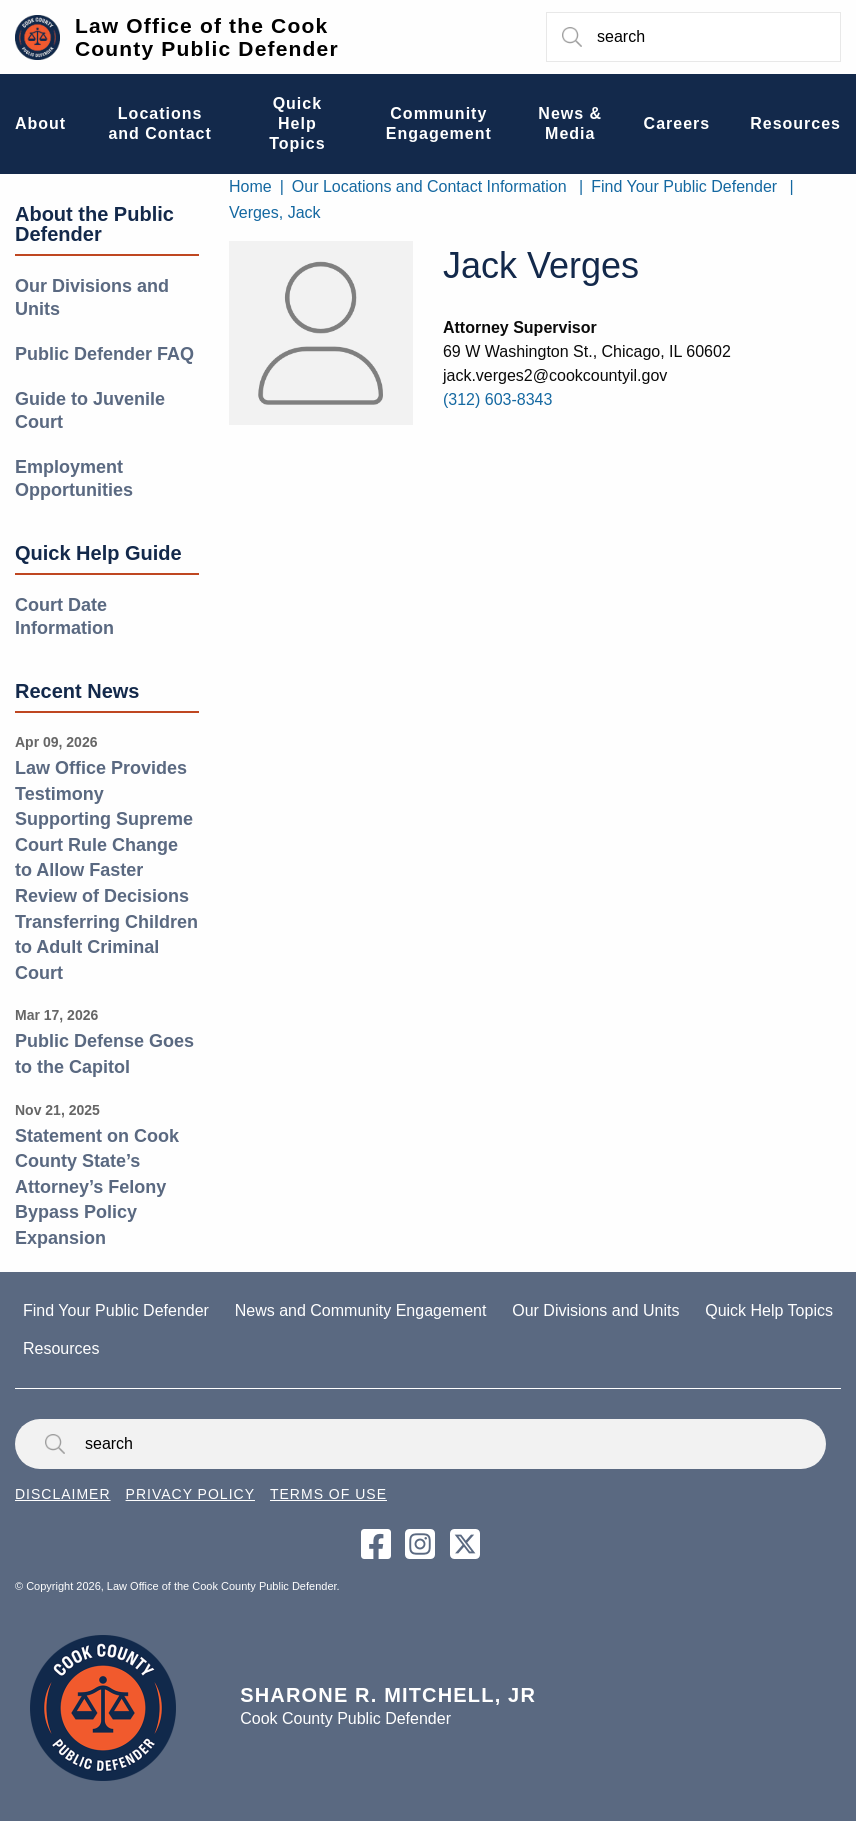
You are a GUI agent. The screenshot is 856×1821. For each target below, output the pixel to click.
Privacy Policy (190, 1494)
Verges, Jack (275, 212)
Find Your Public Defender (684, 186)
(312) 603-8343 (497, 399)
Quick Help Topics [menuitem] (297, 123)
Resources (61, 1348)
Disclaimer (63, 1494)
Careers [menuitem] (677, 123)
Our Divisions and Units (92, 297)
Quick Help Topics (769, 1310)
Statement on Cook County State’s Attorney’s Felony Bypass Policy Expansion (97, 1187)
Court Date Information (64, 616)
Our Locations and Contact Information (429, 186)
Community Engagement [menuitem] (439, 123)
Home (250, 186)
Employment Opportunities (74, 478)
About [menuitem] (40, 123)
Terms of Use (328, 1494)
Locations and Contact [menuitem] (159, 123)
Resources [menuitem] (795, 123)
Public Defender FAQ (104, 354)
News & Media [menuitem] (570, 123)
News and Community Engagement (361, 1310)
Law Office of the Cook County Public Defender (207, 37)
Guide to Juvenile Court (90, 410)
